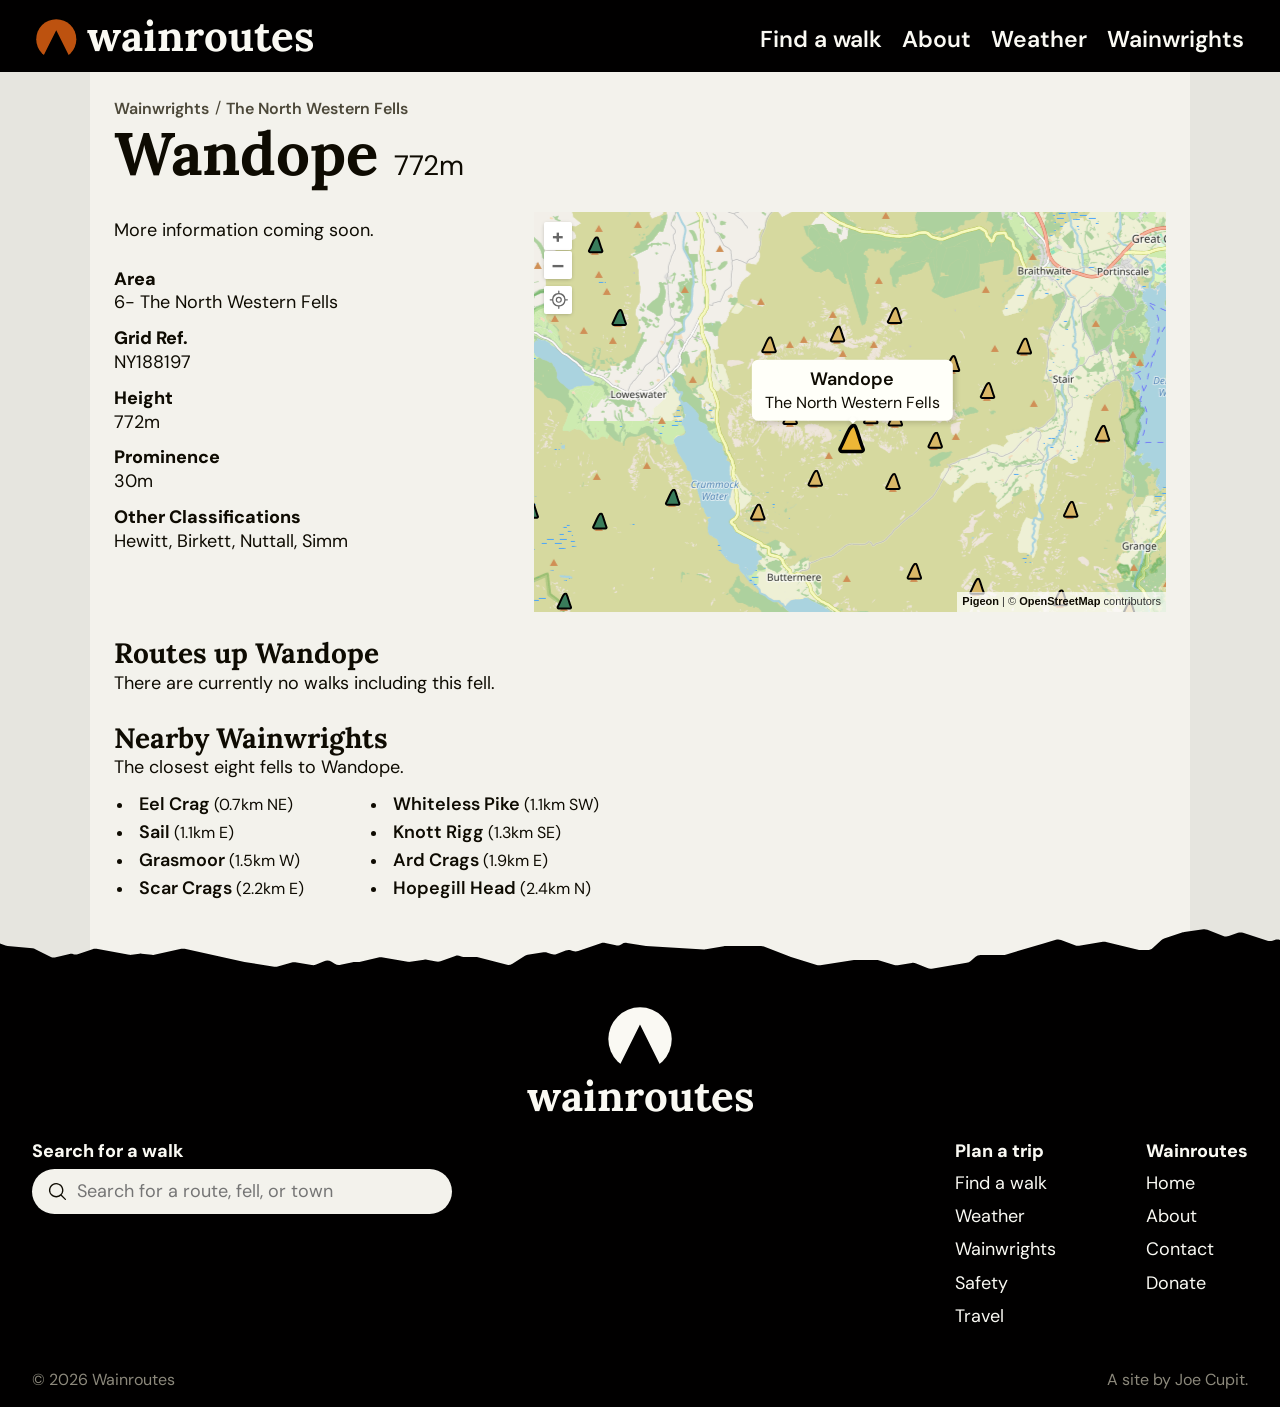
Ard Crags (436, 860)
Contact (1180, 1249)
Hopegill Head (454, 888)
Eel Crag (174, 804)
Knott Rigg (438, 832)
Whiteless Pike (456, 804)
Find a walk (821, 39)
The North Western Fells (317, 108)
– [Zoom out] (558, 265)
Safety (981, 1283)
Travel (979, 1316)
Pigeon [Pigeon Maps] (980, 601)
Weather (1039, 39)
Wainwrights (1175, 39)
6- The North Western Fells (226, 302)
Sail (154, 832)
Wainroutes (175, 36)
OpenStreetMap (1059, 601)
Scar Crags (185, 888)
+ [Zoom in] (558, 236)
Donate (1176, 1283)
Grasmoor (182, 860)
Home (1170, 1183)
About (936, 39)
